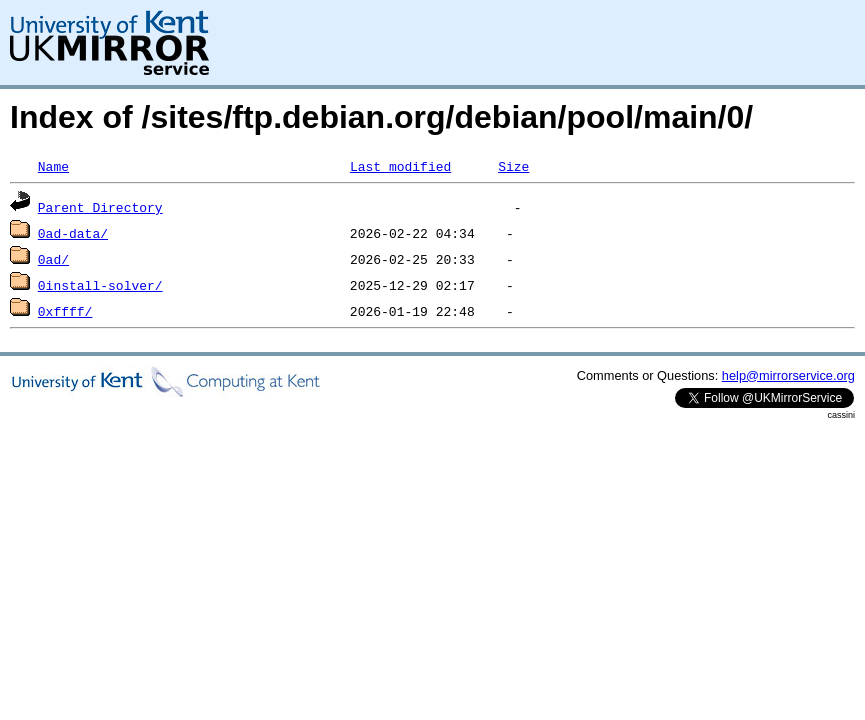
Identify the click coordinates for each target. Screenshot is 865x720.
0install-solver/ (100, 285)
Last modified (400, 166)
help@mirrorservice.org (788, 375)
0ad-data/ (73, 233)
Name (53, 166)
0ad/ (53, 259)
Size (513, 166)
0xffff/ (65, 311)
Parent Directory (100, 207)
